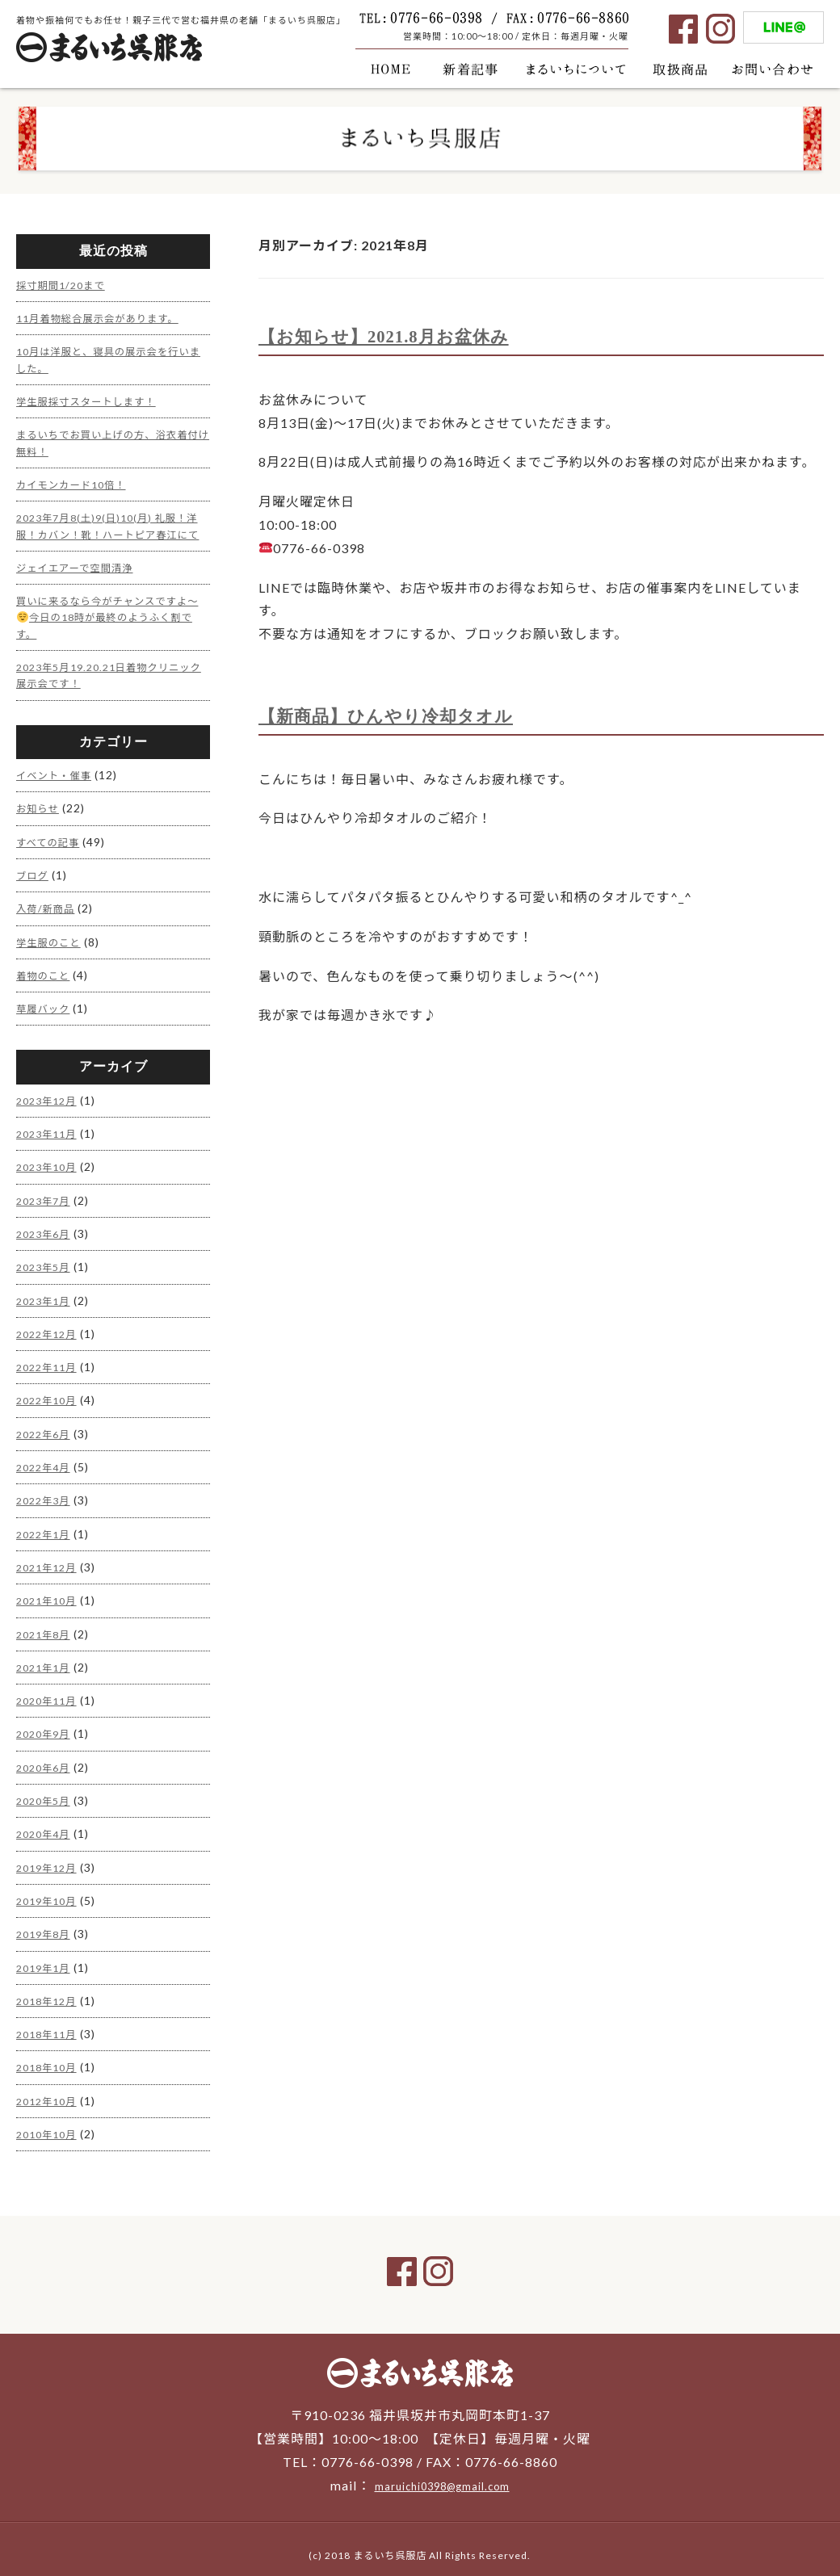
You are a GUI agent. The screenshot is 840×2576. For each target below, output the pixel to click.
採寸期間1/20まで (66, 285)
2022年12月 (50, 1332)
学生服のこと (52, 945)
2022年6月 (46, 1430)
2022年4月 (46, 1463)
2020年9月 (46, 1725)
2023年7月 (46, 1200)
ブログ (34, 880)
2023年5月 (46, 1266)
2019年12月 (50, 1856)
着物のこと (46, 978)
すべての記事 (51, 847)
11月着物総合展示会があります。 (108, 317)
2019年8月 (46, 1921)
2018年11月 (50, 2020)
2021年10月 (50, 1594)
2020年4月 (46, 1824)
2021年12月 (50, 1561)
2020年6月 (46, 1757)
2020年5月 (46, 1791)
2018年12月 (50, 1988)
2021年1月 (46, 1660)
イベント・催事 (58, 781)
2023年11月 (50, 1135)
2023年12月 (50, 1103)
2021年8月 (46, 1627)
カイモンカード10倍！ (78, 480)
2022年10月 (50, 1397)
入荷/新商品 (49, 913)
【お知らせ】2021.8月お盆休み (400, 335)
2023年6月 (46, 1233)
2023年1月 (46, 1299)
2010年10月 (50, 2118)
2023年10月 (50, 1168)
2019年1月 (46, 1954)
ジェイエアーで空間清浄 (82, 577)
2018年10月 (50, 2053)
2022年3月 (46, 1496)
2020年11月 (50, 1692)
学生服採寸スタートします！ (95, 398)
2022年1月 (46, 1528)
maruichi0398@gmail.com (441, 2471)
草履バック (46, 1011)
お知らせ (40, 814)
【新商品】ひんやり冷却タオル (402, 715)
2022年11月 (50, 1364)
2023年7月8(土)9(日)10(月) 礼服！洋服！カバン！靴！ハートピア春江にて (111, 529)
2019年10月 (50, 1889)
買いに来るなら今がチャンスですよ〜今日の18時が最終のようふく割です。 (108, 625)
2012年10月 (50, 2085)
